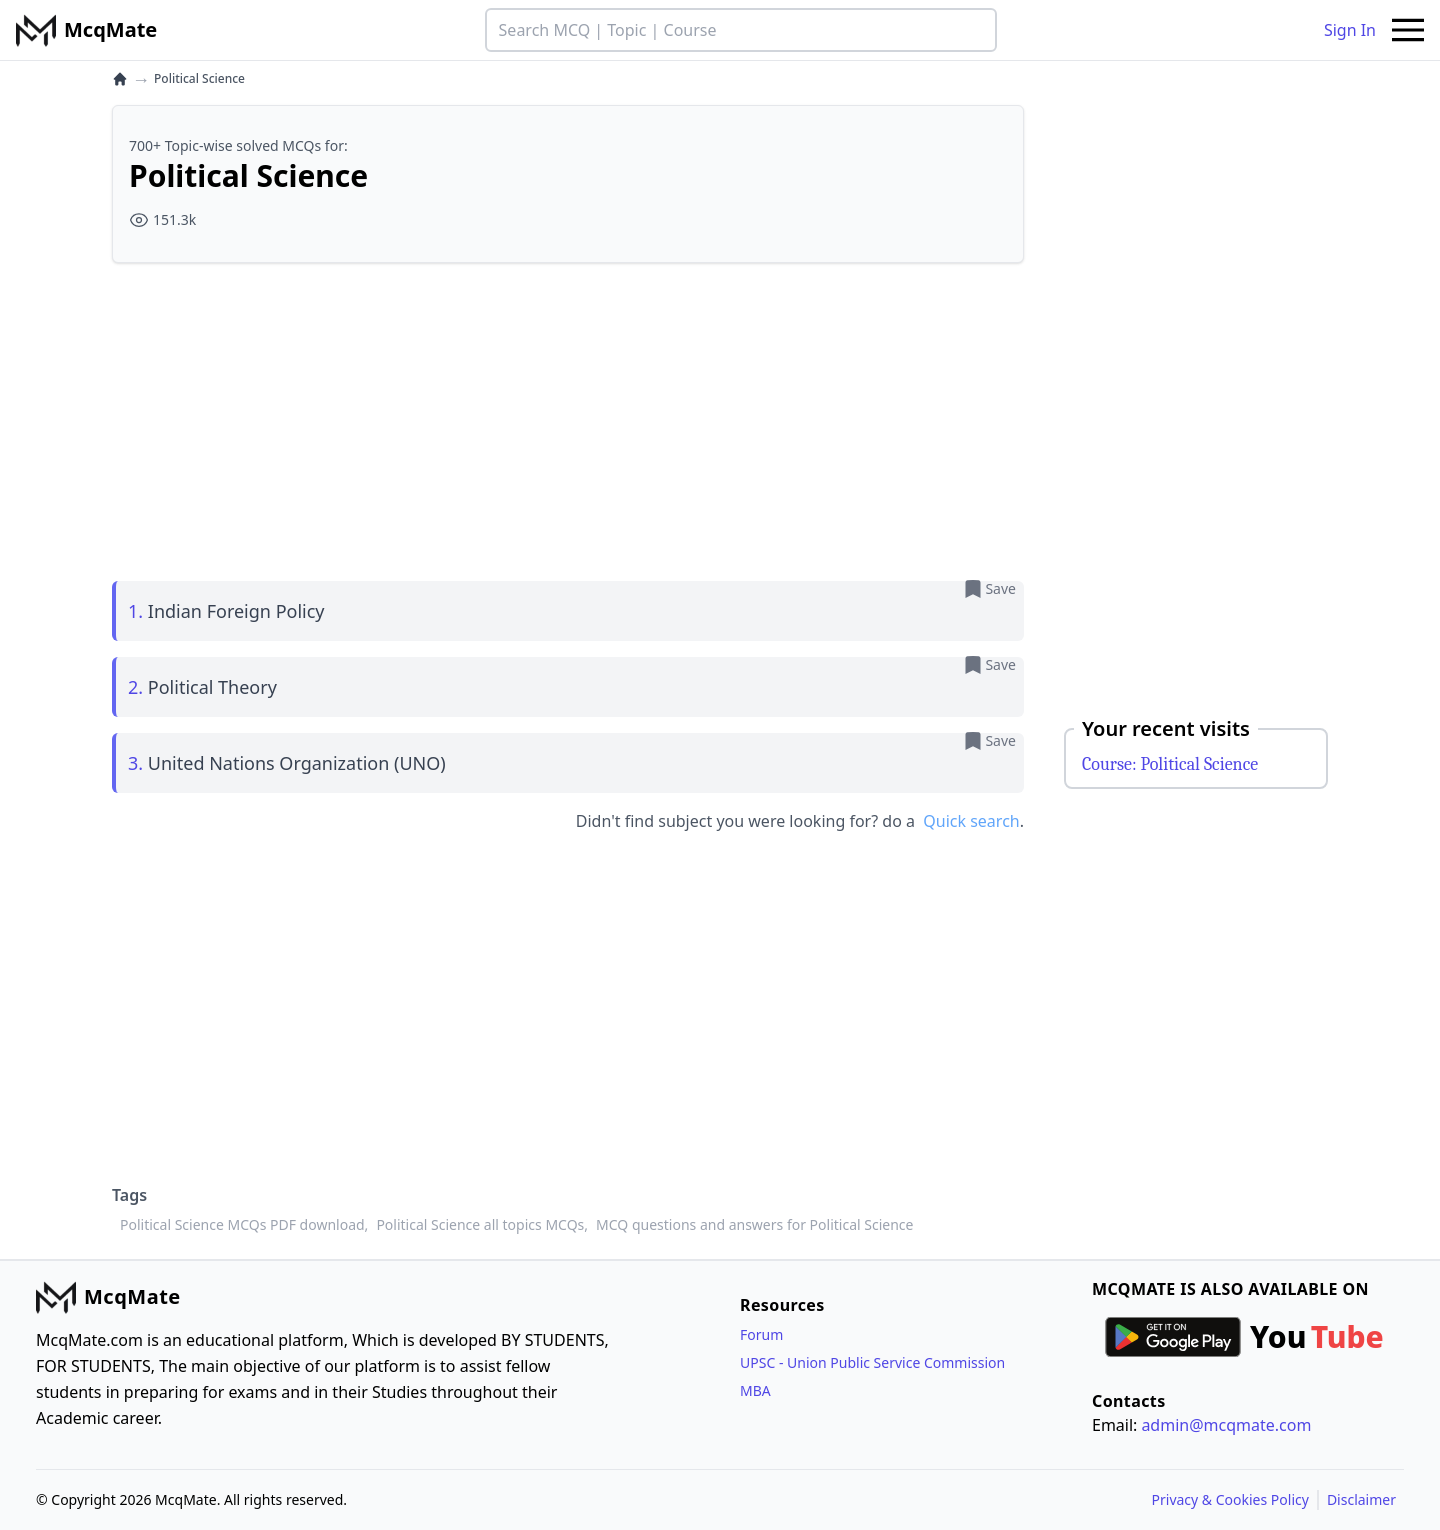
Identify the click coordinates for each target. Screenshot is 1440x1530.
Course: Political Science (1170, 764)
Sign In (1350, 30)
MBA (755, 1390)
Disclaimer (1361, 1499)
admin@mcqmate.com (1226, 1425)
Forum (761, 1334)
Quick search (971, 821)
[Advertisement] (568, 419)
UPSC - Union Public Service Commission (872, 1362)
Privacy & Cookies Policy (1230, 1499)
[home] (120, 79)
